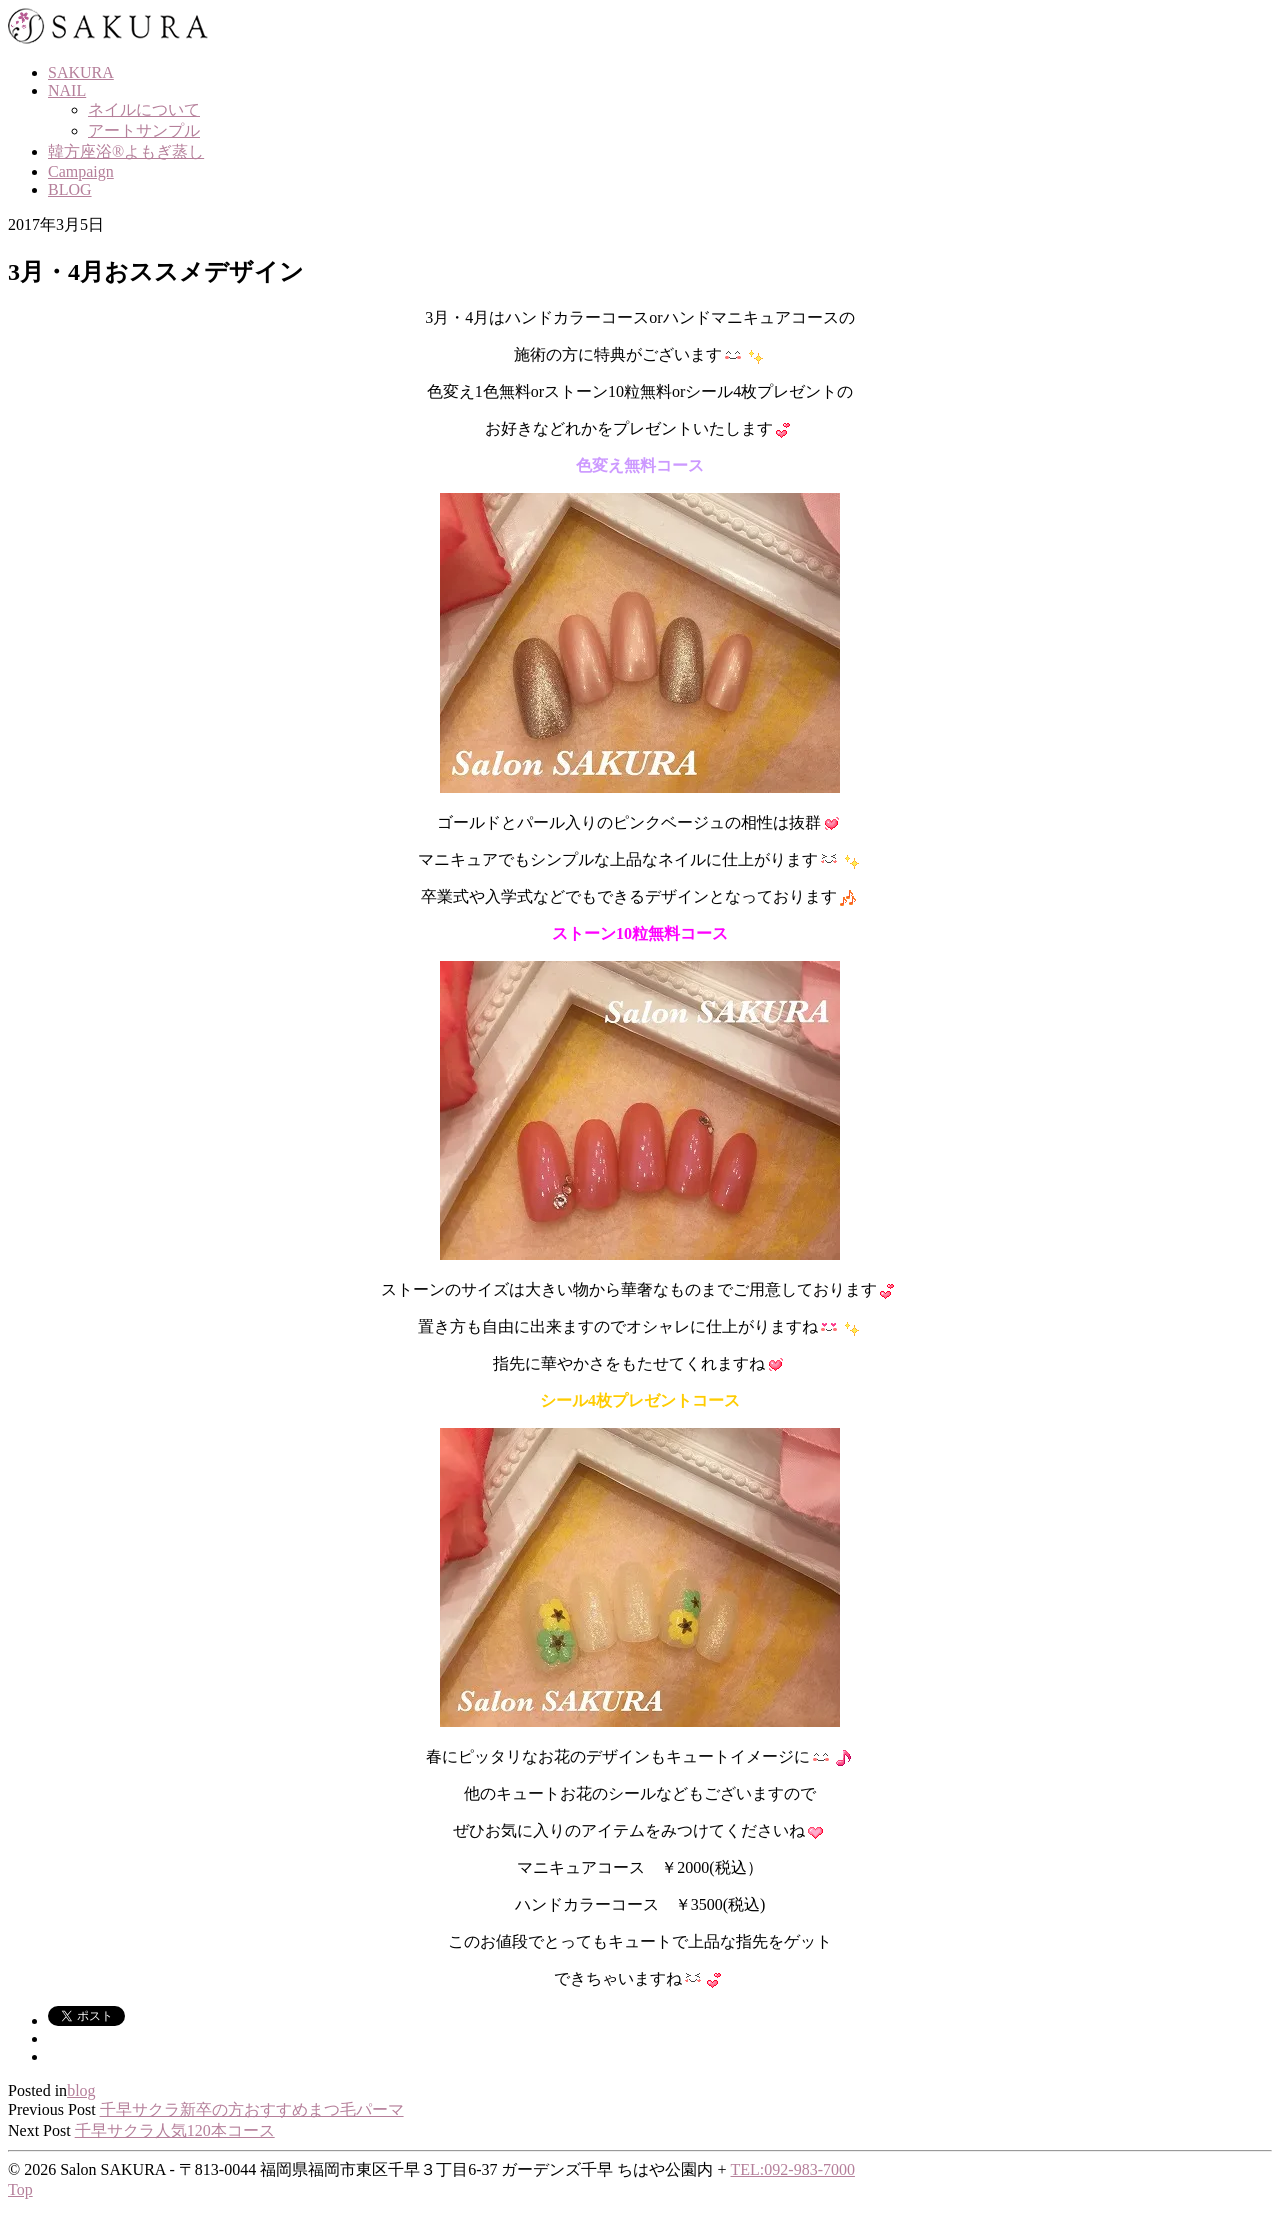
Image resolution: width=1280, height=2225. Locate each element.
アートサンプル (144, 130)
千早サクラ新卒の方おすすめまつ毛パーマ (252, 2109)
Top (20, 2189)
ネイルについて (144, 109)
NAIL (67, 90)
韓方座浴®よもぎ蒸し (126, 151)
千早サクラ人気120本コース (175, 2130)
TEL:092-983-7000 (793, 2169)
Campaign (81, 171)
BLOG (70, 189)
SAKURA (81, 72)
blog (81, 2090)
